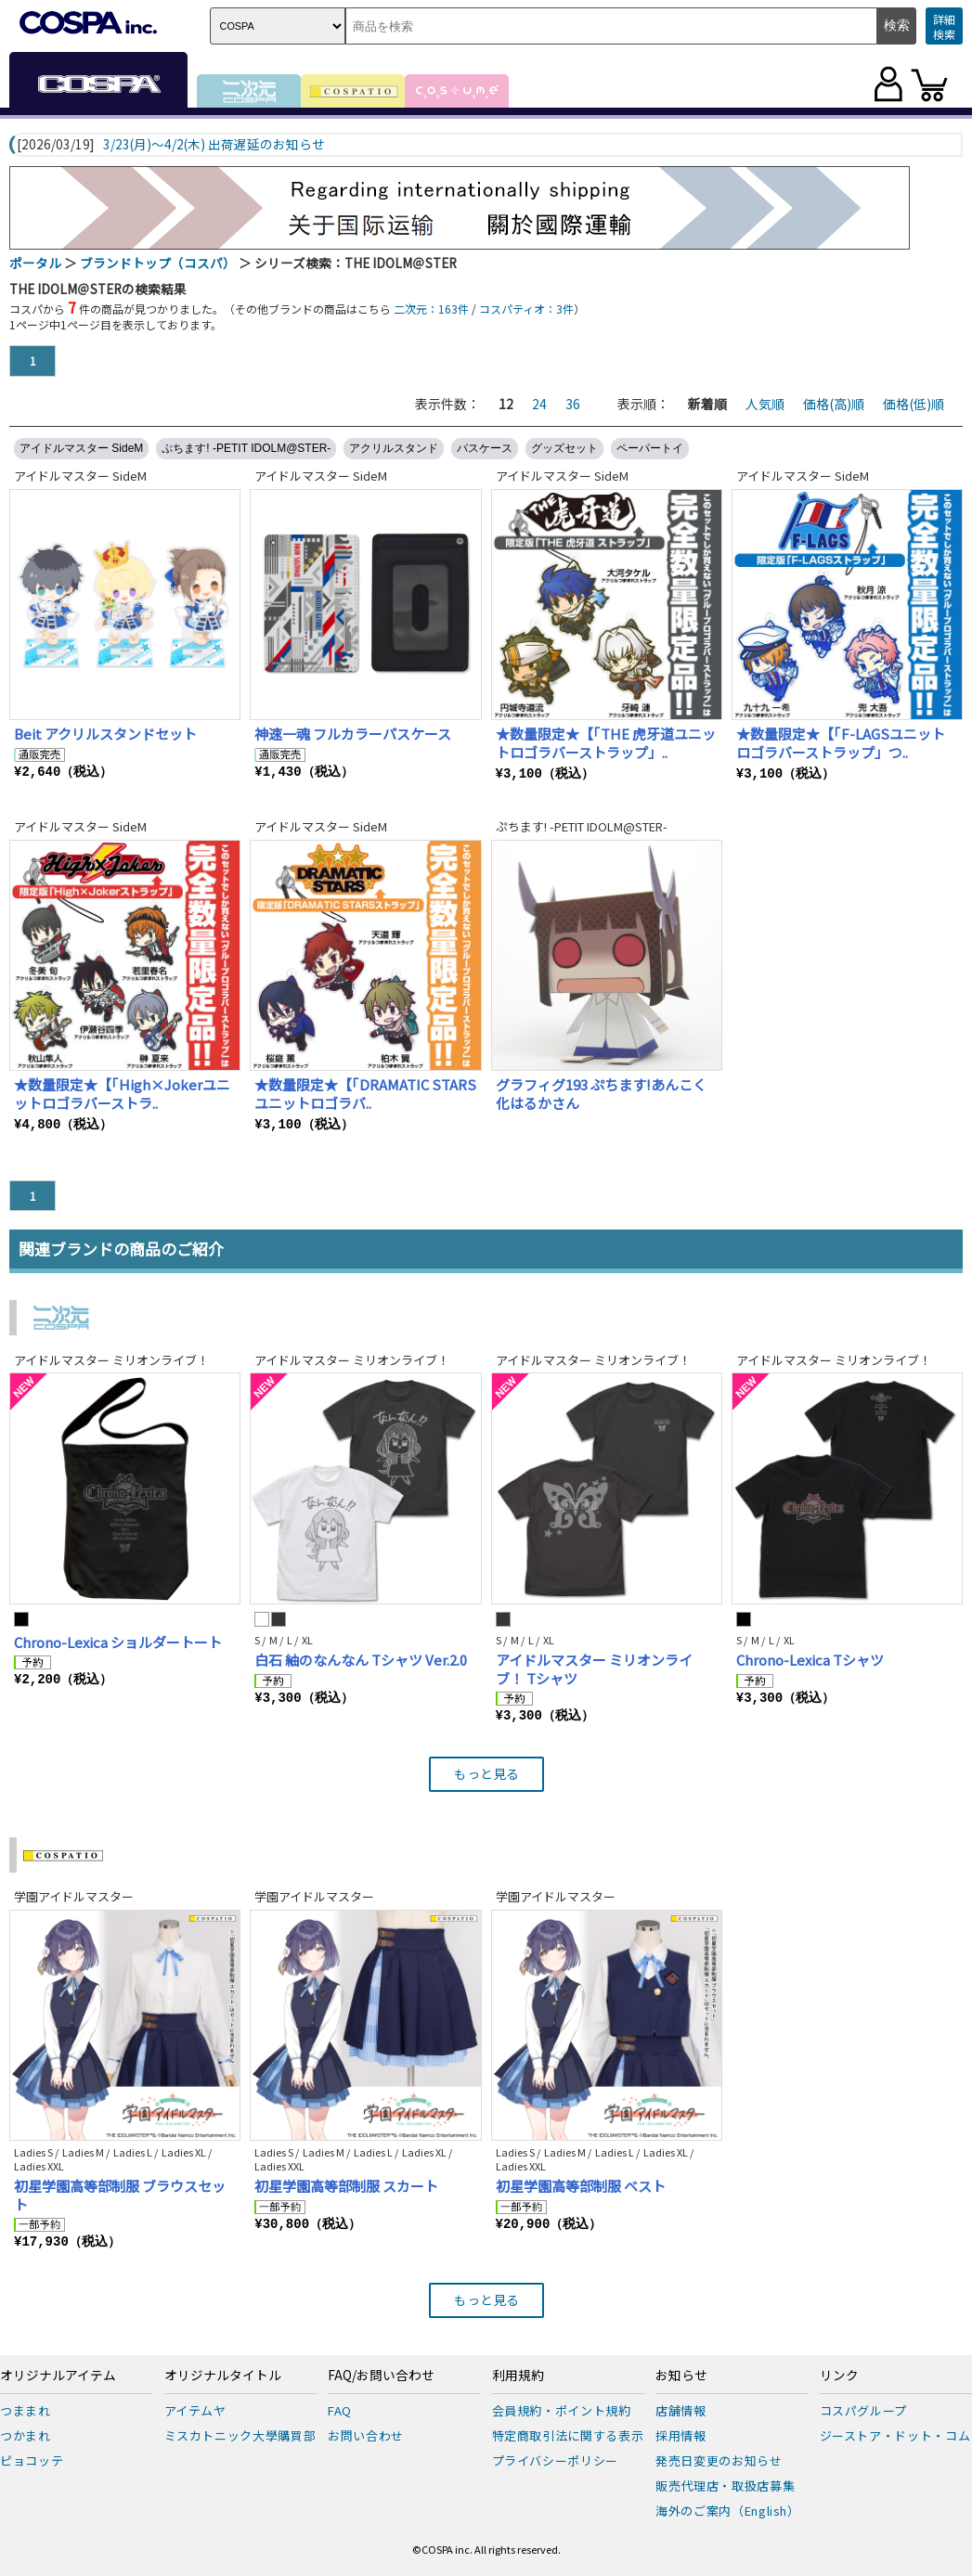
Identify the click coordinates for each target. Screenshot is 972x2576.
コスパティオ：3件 (526, 308)
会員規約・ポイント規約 (561, 2410)
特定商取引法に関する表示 (568, 2435)
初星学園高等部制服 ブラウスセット (120, 2195)
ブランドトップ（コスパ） (158, 262)
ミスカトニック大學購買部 (240, 2435)
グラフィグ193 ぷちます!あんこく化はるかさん (601, 1094)
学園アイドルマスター (74, 1896)
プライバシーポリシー (555, 2460)
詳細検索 (944, 26)
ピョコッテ (31, 2460)
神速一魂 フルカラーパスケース (352, 733)
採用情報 (680, 2435)
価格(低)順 (913, 403)
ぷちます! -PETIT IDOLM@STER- (246, 448)
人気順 (764, 403)
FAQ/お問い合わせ (381, 2375)
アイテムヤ (195, 2410)
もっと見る (486, 1773)
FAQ (340, 2410)
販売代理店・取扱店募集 (725, 2485)
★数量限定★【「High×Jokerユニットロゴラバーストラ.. (122, 1094)
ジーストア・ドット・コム (895, 2435)
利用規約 (518, 2375)
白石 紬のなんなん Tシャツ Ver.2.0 (360, 1659)
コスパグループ (864, 2410)
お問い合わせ (366, 2435)
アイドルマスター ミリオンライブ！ (111, 1360)
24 (539, 403)
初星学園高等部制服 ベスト (581, 2186)
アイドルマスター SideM (81, 448)
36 (572, 403)
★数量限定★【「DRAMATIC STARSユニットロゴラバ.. (365, 1094)
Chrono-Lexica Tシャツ (810, 1659)
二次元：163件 (431, 308)
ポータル (35, 262)
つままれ (25, 2410)
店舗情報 (680, 2410)
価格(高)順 (833, 403)
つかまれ (25, 2435)
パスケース (484, 448)
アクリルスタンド (393, 448)
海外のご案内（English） (727, 2510)
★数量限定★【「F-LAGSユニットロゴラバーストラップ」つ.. (840, 743)
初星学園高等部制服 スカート (346, 2186)
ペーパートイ (649, 448)
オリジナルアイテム (58, 2375)
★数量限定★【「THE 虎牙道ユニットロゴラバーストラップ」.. (606, 743)
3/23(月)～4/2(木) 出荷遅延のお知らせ (214, 144)
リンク (839, 2375)
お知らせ (681, 2375)
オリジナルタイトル (222, 2375)
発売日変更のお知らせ (719, 2460)
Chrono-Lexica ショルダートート (118, 1642)
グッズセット (564, 448)
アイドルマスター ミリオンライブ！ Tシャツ (594, 1669)
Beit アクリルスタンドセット (105, 733)
